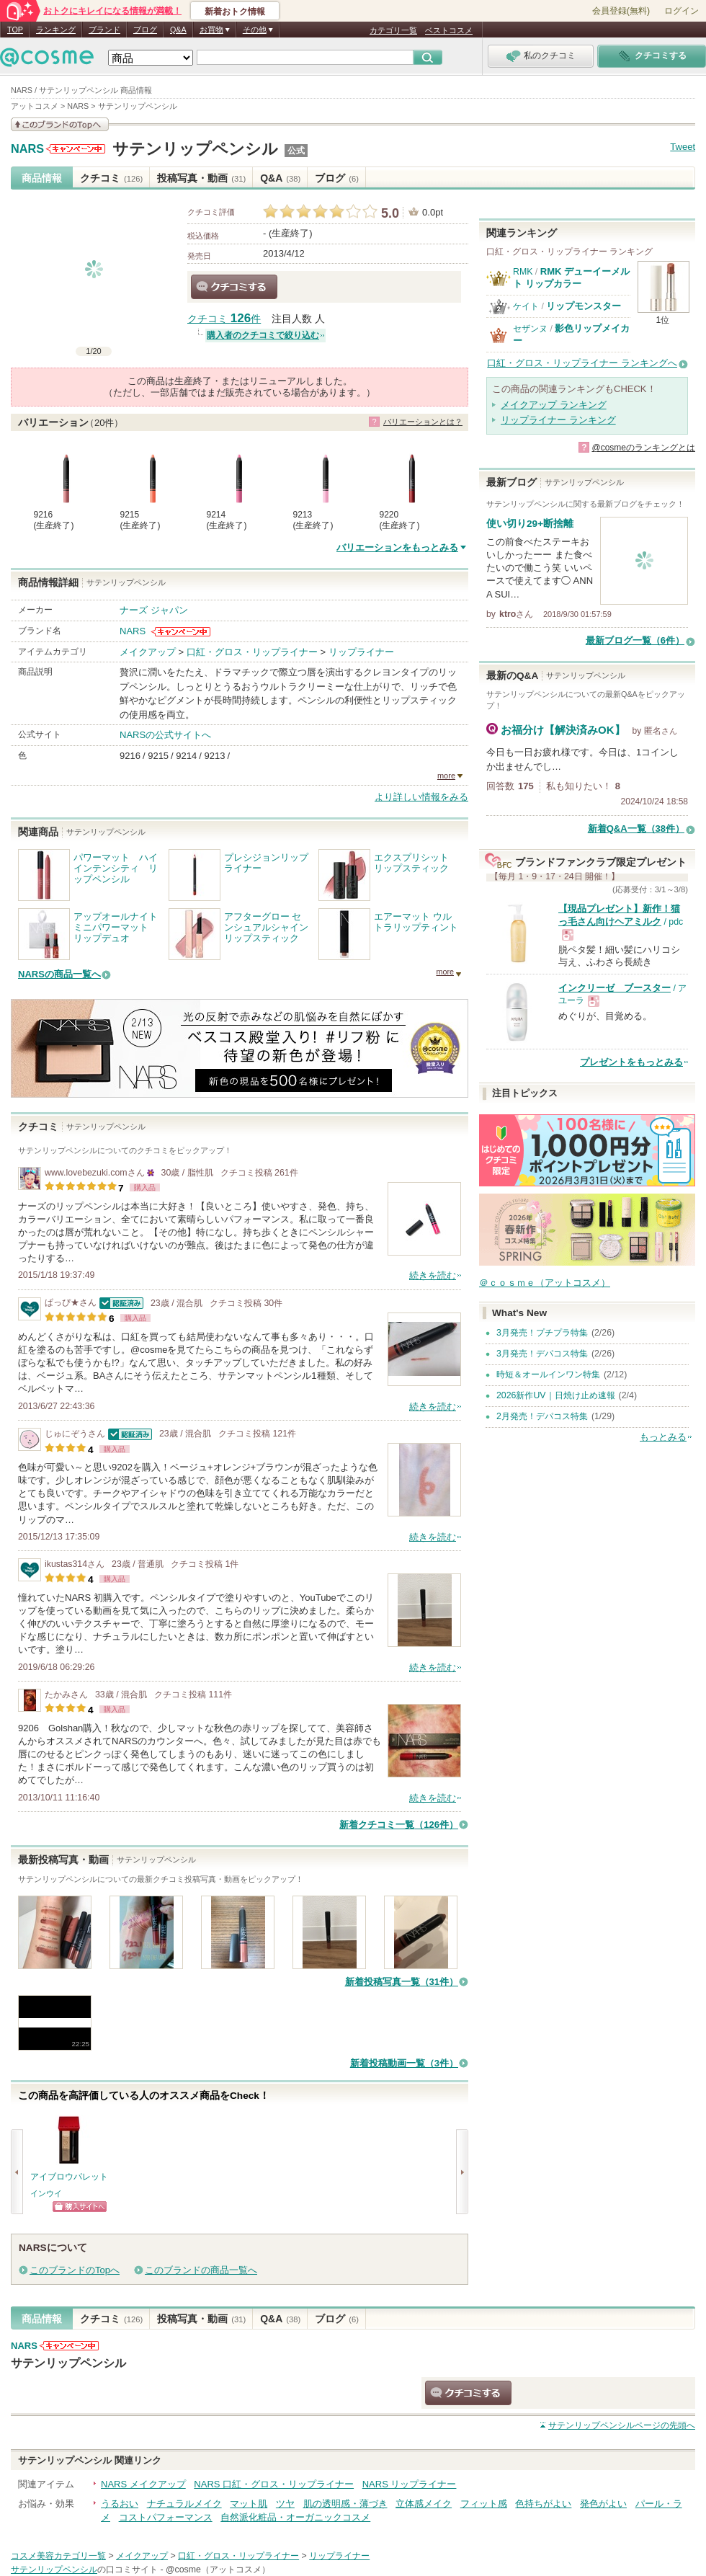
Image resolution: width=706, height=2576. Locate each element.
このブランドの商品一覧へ (201, 2270)
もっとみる (663, 1436)
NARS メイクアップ (143, 2484)
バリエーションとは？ (423, 421)
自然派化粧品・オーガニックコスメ (295, 2517)
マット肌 (248, 2503)
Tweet (682, 146)
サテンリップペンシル (195, 149)
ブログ (145, 29)
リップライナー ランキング (558, 419)
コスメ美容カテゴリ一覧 (58, 2556)
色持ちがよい (543, 2503)
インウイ (46, 2193)
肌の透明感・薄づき (345, 2503)
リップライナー (361, 652)
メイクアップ (148, 652)
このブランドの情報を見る (60, 124)
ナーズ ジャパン (154, 610)
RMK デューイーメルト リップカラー (571, 277)
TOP (15, 29)
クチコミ (111, 178)
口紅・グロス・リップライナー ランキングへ (582, 362)
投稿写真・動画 (201, 178)
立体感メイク (424, 2503)
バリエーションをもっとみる (397, 547)
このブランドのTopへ (75, 2270)
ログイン (681, 11)
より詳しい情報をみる (421, 796)
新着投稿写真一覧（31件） (401, 1981)
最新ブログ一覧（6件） (635, 640)
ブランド (104, 29)
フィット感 (483, 2503)
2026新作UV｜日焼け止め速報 (555, 1395)
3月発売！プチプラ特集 (542, 1333)
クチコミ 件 (224, 319)
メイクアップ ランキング (554, 404)
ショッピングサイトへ (80, 2206)
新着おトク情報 (235, 11)
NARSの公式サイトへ (165, 734)
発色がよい (603, 2503)
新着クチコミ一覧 (398, 1824)
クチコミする (234, 287)
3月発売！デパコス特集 (542, 1354)
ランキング (56, 29)
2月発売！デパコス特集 (542, 1416)
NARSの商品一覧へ (59, 974)
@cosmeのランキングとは (643, 448)
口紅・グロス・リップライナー (252, 652)
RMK (522, 272)
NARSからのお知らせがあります (75, 149)
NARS (27, 149)
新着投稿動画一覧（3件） (404, 2063)
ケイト (526, 306)
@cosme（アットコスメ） (218, 2569)
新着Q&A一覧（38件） (636, 828)
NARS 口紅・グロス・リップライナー (274, 2484)
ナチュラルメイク (184, 2503)
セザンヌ (530, 329)
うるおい (119, 2503)
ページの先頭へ (621, 2425)
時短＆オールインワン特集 (548, 1374)
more (446, 775)
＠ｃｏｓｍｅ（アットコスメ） (544, 1282)
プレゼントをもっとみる (631, 1062)
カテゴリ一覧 (393, 30)
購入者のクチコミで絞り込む (263, 335)
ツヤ (285, 2503)
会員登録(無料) (621, 11)
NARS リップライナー (409, 2484)
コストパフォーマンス (166, 2517)
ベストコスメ (449, 30)
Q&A (178, 29)
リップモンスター (583, 306)
